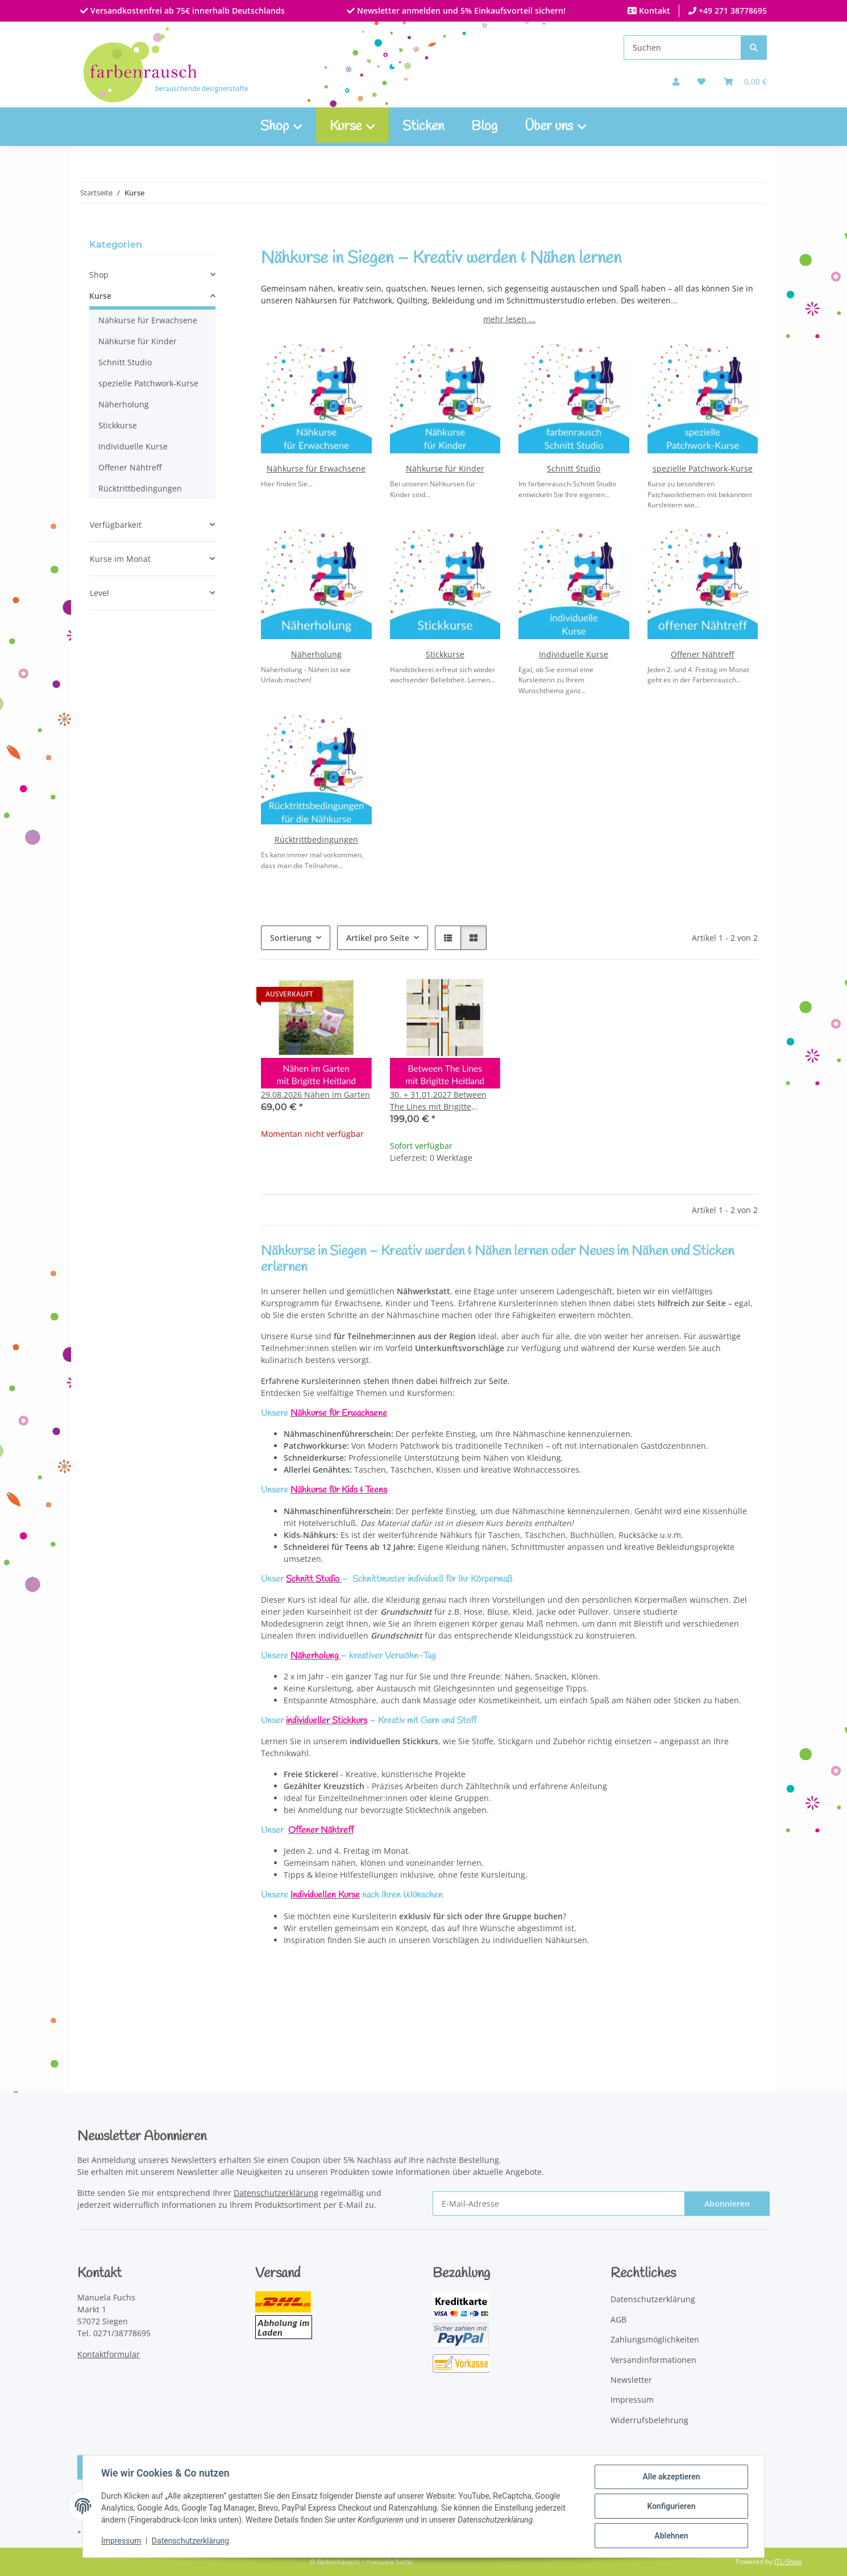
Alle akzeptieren (671, 2476)
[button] (675, 81)
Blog (484, 127)
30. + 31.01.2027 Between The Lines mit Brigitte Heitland (438, 1100)
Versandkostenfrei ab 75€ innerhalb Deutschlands (186, 10)
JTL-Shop (788, 2561)
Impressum (121, 2540)
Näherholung (316, 654)
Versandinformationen (653, 2359)
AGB (618, 2319)
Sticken (423, 127)
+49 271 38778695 (731, 10)
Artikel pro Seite (377, 937)
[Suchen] (682, 47)
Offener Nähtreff (702, 654)
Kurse (100, 295)
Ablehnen (671, 2535)
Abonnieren (727, 2203)
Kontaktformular (108, 2354)
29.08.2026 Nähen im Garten (315, 1094)
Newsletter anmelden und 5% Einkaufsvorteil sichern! (460, 10)
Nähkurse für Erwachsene (316, 468)
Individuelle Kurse (573, 654)
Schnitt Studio (573, 468)
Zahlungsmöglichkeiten (655, 2339)
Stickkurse (445, 654)
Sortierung (291, 937)
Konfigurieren (671, 2506)
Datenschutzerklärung (190, 2540)
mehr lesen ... (509, 319)
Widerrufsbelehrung (649, 2420)
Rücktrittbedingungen (316, 839)
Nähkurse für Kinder (445, 468)
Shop (99, 274)
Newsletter (631, 2379)
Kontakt (653, 10)
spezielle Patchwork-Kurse (703, 468)
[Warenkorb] (745, 81)
